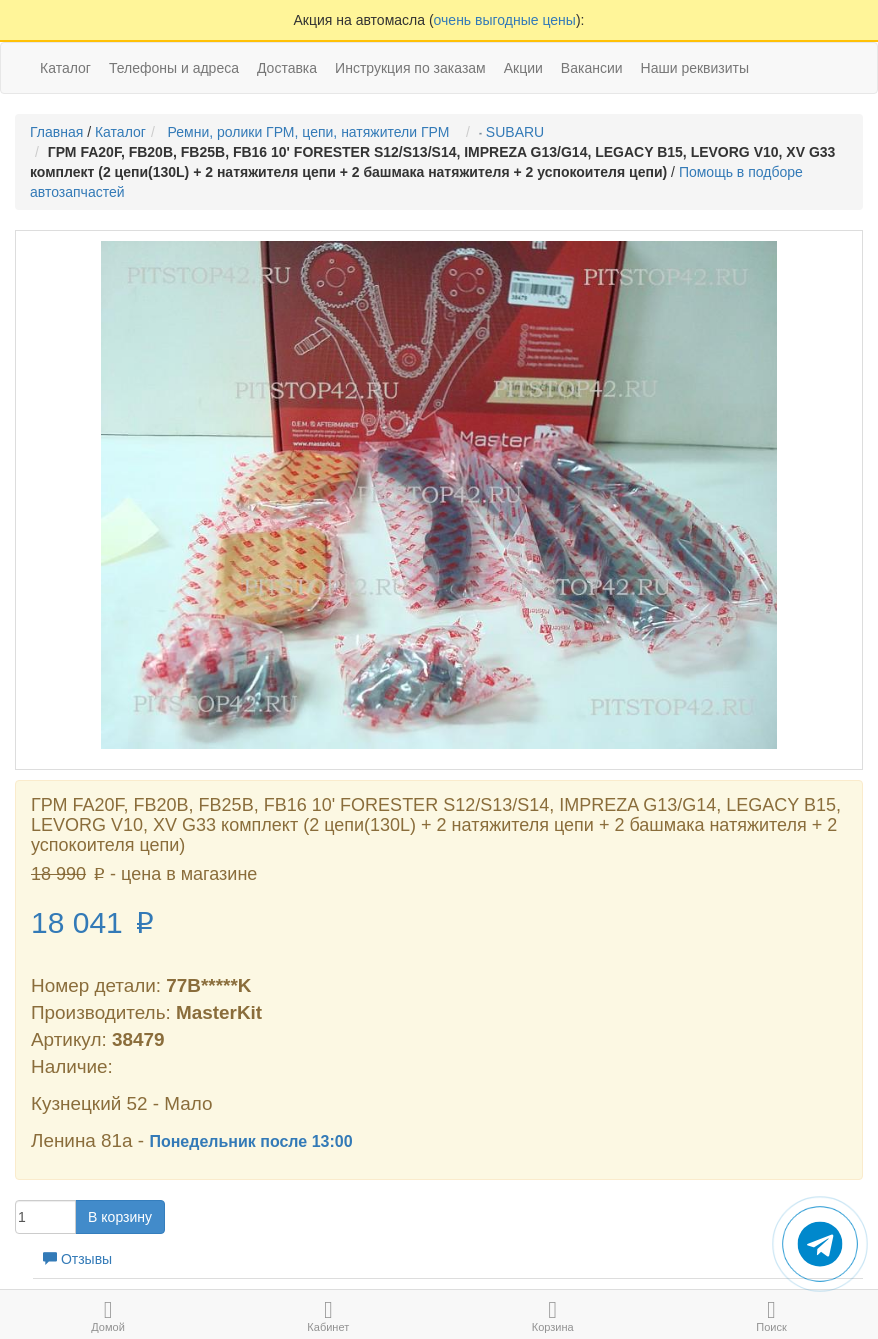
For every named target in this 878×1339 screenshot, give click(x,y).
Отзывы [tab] (77, 1259)
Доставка (287, 68)
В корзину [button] (120, 1217)
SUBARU (517, 132)
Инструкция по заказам (410, 68)
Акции (523, 68)
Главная (56, 132)
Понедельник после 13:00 (250, 1141)
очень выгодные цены (505, 20)
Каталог (120, 132)
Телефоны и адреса (174, 68)
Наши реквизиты (695, 68)
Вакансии (592, 68)
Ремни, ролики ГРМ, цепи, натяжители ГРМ (312, 132)
